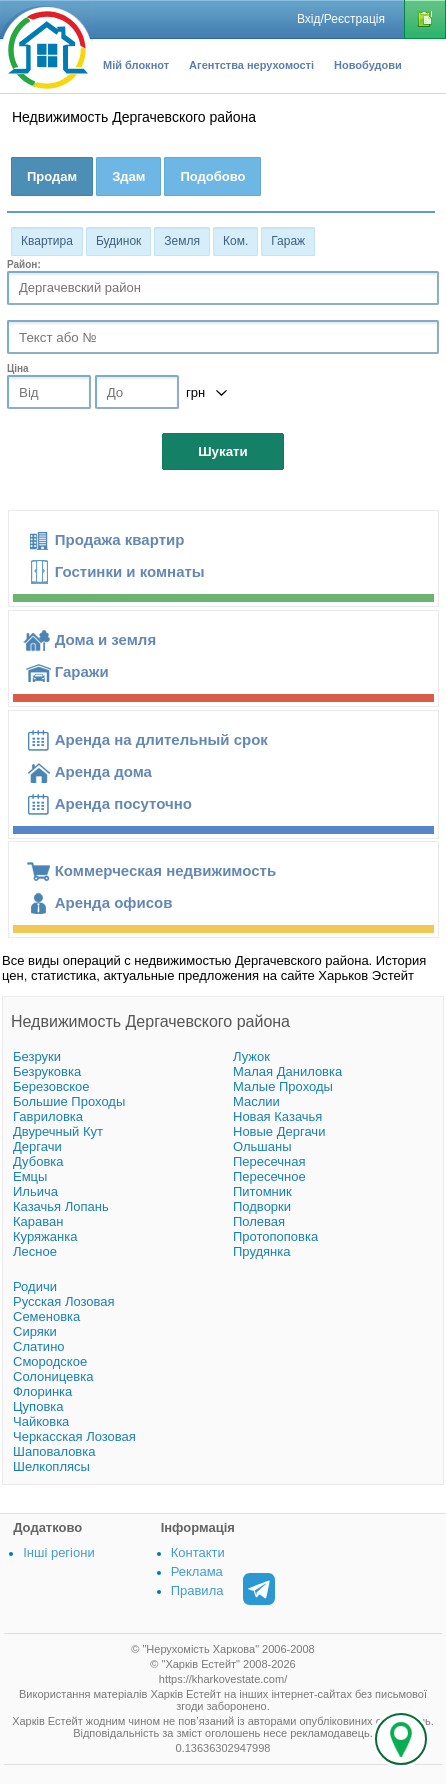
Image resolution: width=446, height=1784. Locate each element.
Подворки (262, 1206)
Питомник (262, 1191)
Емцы (30, 1176)
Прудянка (262, 1251)
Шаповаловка (54, 1451)
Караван (38, 1221)
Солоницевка (53, 1376)
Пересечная (269, 1161)
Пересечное (269, 1176)
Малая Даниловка (287, 1071)
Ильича (35, 1191)
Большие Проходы (69, 1101)
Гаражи (82, 671)
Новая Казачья (277, 1116)
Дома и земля (105, 639)
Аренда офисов (114, 902)
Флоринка (42, 1391)
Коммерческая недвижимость (165, 870)
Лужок (251, 1056)
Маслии (256, 1101)
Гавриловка (48, 1116)
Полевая (259, 1221)
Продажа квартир (120, 539)
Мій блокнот (136, 65)
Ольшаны (262, 1146)
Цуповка (38, 1406)
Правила (197, 1590)
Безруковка (47, 1071)
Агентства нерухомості (251, 65)
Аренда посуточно (123, 803)
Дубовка (38, 1161)
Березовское (51, 1086)
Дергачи (37, 1146)
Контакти (198, 1552)
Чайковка (41, 1421)
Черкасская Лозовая (74, 1436)
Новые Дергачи (279, 1131)
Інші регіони (58, 1552)
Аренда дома (103, 771)
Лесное (35, 1251)
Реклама (197, 1571)
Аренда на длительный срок (161, 739)
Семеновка (46, 1316)
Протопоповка (275, 1236)
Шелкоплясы (51, 1466)
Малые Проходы (283, 1086)
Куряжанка (45, 1236)
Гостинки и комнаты (130, 571)
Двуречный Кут (58, 1131)
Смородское (50, 1361)
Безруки (37, 1056)
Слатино (39, 1346)
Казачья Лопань (61, 1206)
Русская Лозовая (64, 1301)
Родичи (35, 1286)
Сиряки (35, 1331)
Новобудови (368, 65)
